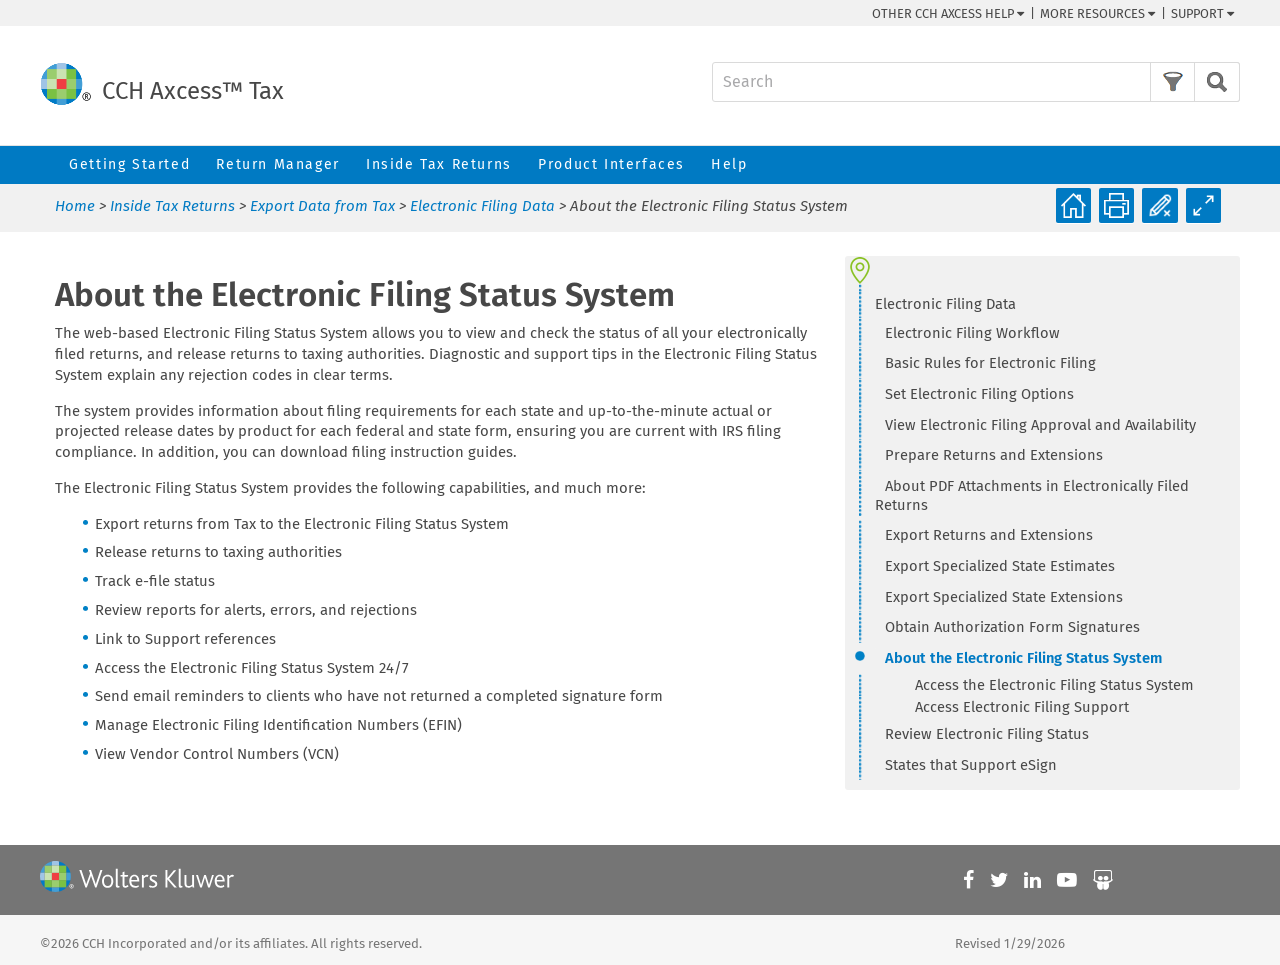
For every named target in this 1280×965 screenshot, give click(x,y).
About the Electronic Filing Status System (1023, 658)
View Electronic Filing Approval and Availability (1040, 425)
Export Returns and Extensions (989, 535)
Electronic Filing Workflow (972, 333)
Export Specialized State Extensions (1004, 597)
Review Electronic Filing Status (987, 734)
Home (75, 206)
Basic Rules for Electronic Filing (990, 363)
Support (1202, 13)
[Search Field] (976, 82)
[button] (1172, 82)
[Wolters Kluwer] (137, 879)
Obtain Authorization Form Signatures (1012, 627)
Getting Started (129, 164)
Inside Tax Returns (439, 164)
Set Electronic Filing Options (979, 394)
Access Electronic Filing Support (1022, 707)
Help (729, 164)
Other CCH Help (948, 13)
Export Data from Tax (322, 206)
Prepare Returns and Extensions (994, 455)
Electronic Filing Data (482, 206)
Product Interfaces (611, 164)
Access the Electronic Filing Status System (1054, 685)
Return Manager (277, 164)
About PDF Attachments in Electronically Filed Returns (1032, 495)
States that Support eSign (971, 765)
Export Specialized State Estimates (1000, 566)
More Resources (1097, 13)
